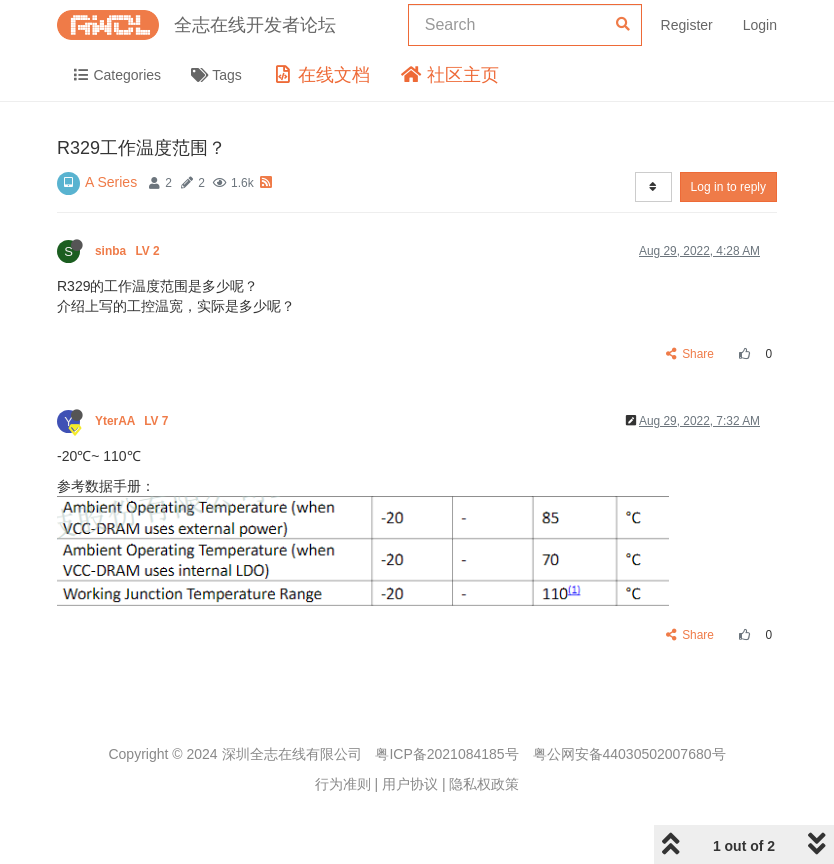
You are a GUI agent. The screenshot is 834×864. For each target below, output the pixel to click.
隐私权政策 (484, 784)
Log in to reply (728, 187)
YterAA (133, 421)
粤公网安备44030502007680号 (629, 754)
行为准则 (343, 784)
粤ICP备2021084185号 (446, 754)
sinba (129, 251)
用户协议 (410, 784)
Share (690, 354)
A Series (111, 182)
